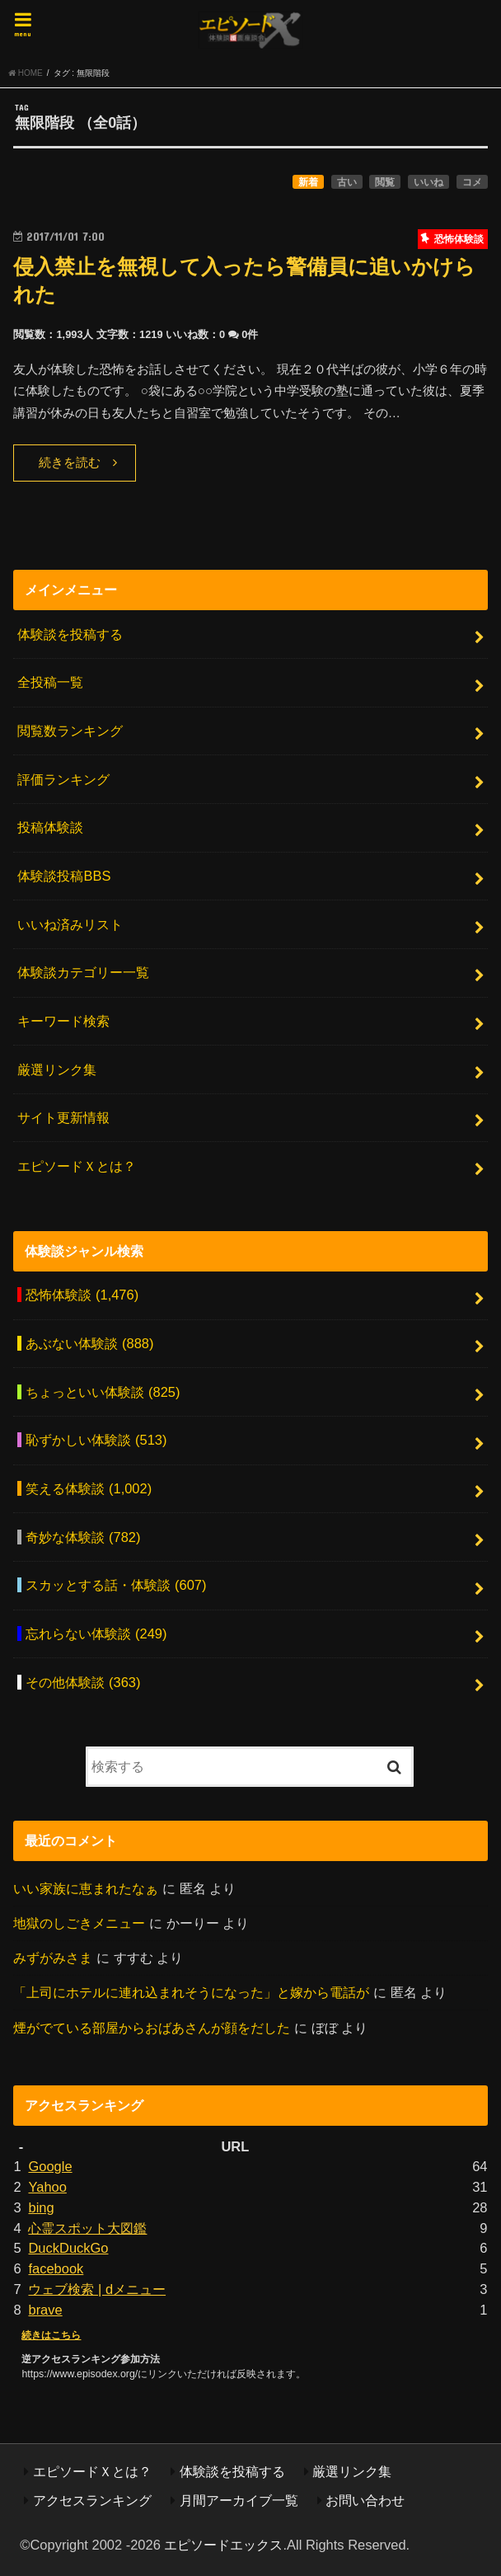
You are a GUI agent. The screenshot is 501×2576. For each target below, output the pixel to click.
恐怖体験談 (82, 1294)
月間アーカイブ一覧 (239, 2500)
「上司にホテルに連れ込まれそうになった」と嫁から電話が (191, 1992)
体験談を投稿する (70, 634)
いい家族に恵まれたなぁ (85, 1888)
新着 (308, 182)
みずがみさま (52, 1957)
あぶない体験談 (89, 1343)
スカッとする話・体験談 (116, 1584)
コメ (472, 182)
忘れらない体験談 (96, 1633)
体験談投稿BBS (63, 875)
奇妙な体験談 (83, 1537)
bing (41, 2207)
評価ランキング (63, 779)
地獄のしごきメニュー (79, 1923)
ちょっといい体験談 (103, 1391)
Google (50, 2166)
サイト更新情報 (63, 1117)
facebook (55, 2268)
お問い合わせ (365, 2500)
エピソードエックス (223, 2544)
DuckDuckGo (68, 2247)
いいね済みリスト (70, 924)
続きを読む (70, 462)
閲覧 (385, 182)
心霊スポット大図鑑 (87, 2228)
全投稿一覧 (50, 682)
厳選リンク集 (56, 1069)
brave (45, 2309)
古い (347, 182)
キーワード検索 (63, 1020)
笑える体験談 (89, 1488)
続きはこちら (51, 2335)
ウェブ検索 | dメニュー (97, 2289)
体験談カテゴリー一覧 (83, 972)
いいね (428, 182)
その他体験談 (83, 1682)
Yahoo (47, 2186)
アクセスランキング (92, 2500)
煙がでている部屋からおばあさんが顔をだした (151, 2027)
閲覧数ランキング (70, 730)
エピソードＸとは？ (76, 1166)
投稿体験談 (50, 827)
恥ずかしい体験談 (96, 1439)
